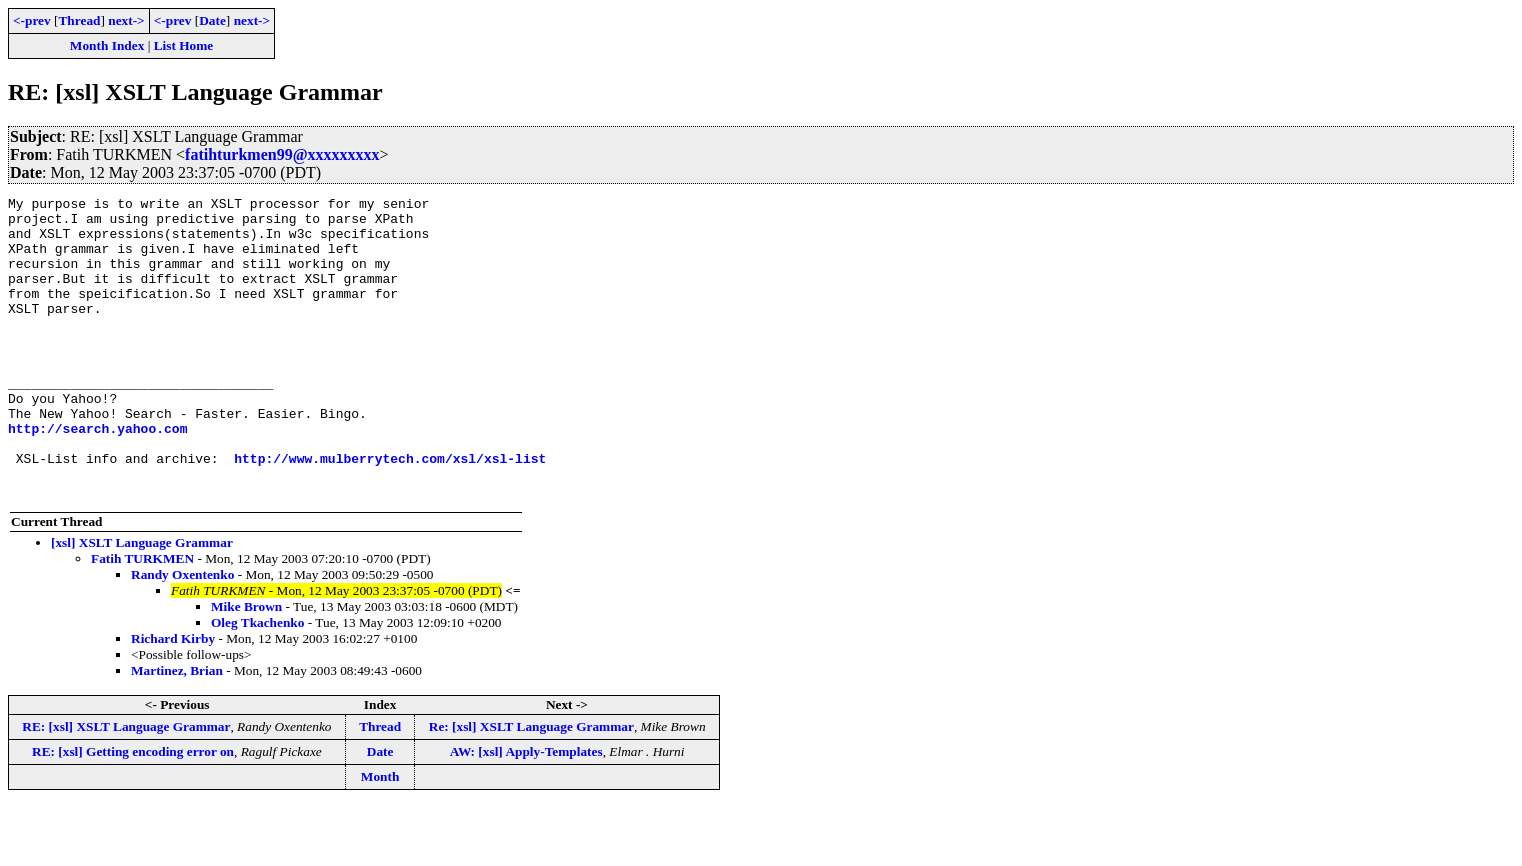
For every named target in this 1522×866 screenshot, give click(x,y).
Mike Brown (246, 666)
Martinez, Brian (177, 730)
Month (380, 836)
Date (212, 20)
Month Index (107, 45)
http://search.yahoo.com (97, 476)
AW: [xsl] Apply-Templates (526, 811)
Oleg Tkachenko (257, 682)
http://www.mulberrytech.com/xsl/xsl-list (390, 512)
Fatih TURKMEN (142, 618)
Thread (79, 20)
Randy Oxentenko (182, 634)
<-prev (32, 20)
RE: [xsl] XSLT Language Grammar (126, 786)
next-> (126, 20)
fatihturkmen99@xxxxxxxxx (282, 154)
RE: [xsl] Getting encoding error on (133, 811)
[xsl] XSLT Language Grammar (142, 602)
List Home (184, 45)
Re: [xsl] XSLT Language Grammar (531, 786)
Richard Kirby (173, 698)
